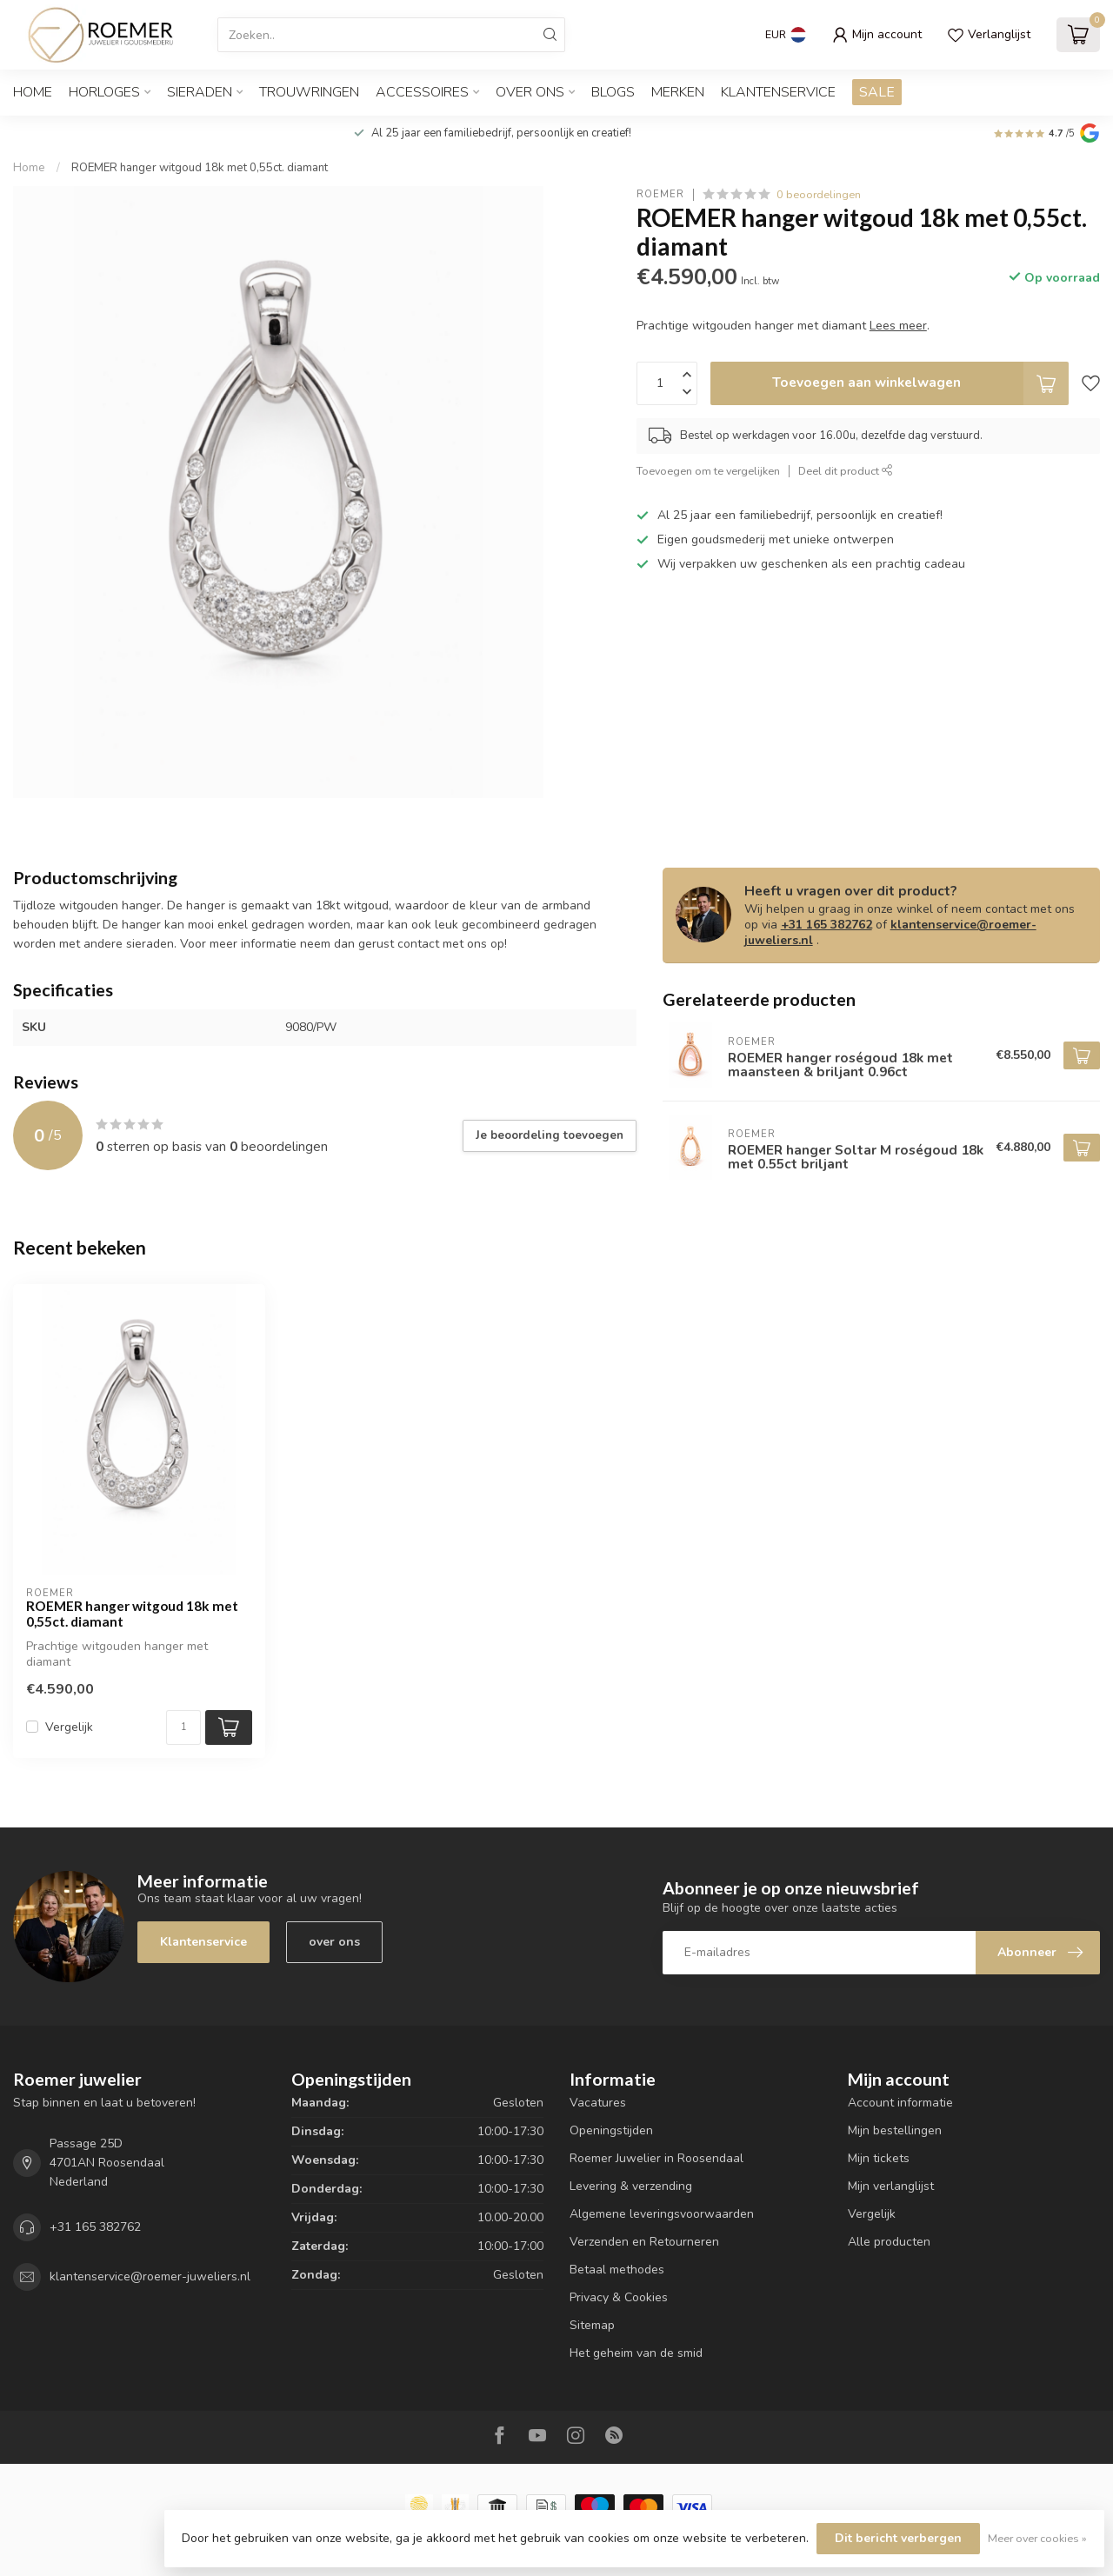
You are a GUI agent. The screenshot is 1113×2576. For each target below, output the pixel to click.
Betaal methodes (617, 2269)
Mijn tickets (879, 2158)
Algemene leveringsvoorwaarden (662, 2214)
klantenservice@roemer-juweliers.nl (890, 932)
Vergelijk (69, 1727)
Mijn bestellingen (895, 2130)
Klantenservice (778, 92)
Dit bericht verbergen (898, 2538)
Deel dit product (845, 470)
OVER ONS (530, 92)
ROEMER (660, 194)
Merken (677, 92)
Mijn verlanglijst (891, 2186)
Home (32, 92)
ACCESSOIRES (422, 92)
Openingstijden (611, 2130)
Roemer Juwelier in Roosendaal (656, 2158)
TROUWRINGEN (309, 92)
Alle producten (889, 2241)
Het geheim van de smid (636, 2353)
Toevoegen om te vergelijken (708, 470)
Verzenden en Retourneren (644, 2241)
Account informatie (900, 2102)
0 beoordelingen (818, 194)
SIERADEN (199, 92)
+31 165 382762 (826, 924)
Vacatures (598, 2102)
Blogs (613, 92)
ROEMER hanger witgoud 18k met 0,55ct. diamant (199, 168)
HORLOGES (104, 92)
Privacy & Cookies (619, 2297)
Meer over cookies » (1037, 2538)
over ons (334, 1942)
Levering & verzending (631, 2186)
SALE (877, 92)
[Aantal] (183, 1727)
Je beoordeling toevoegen (549, 1135)
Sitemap (592, 2325)
